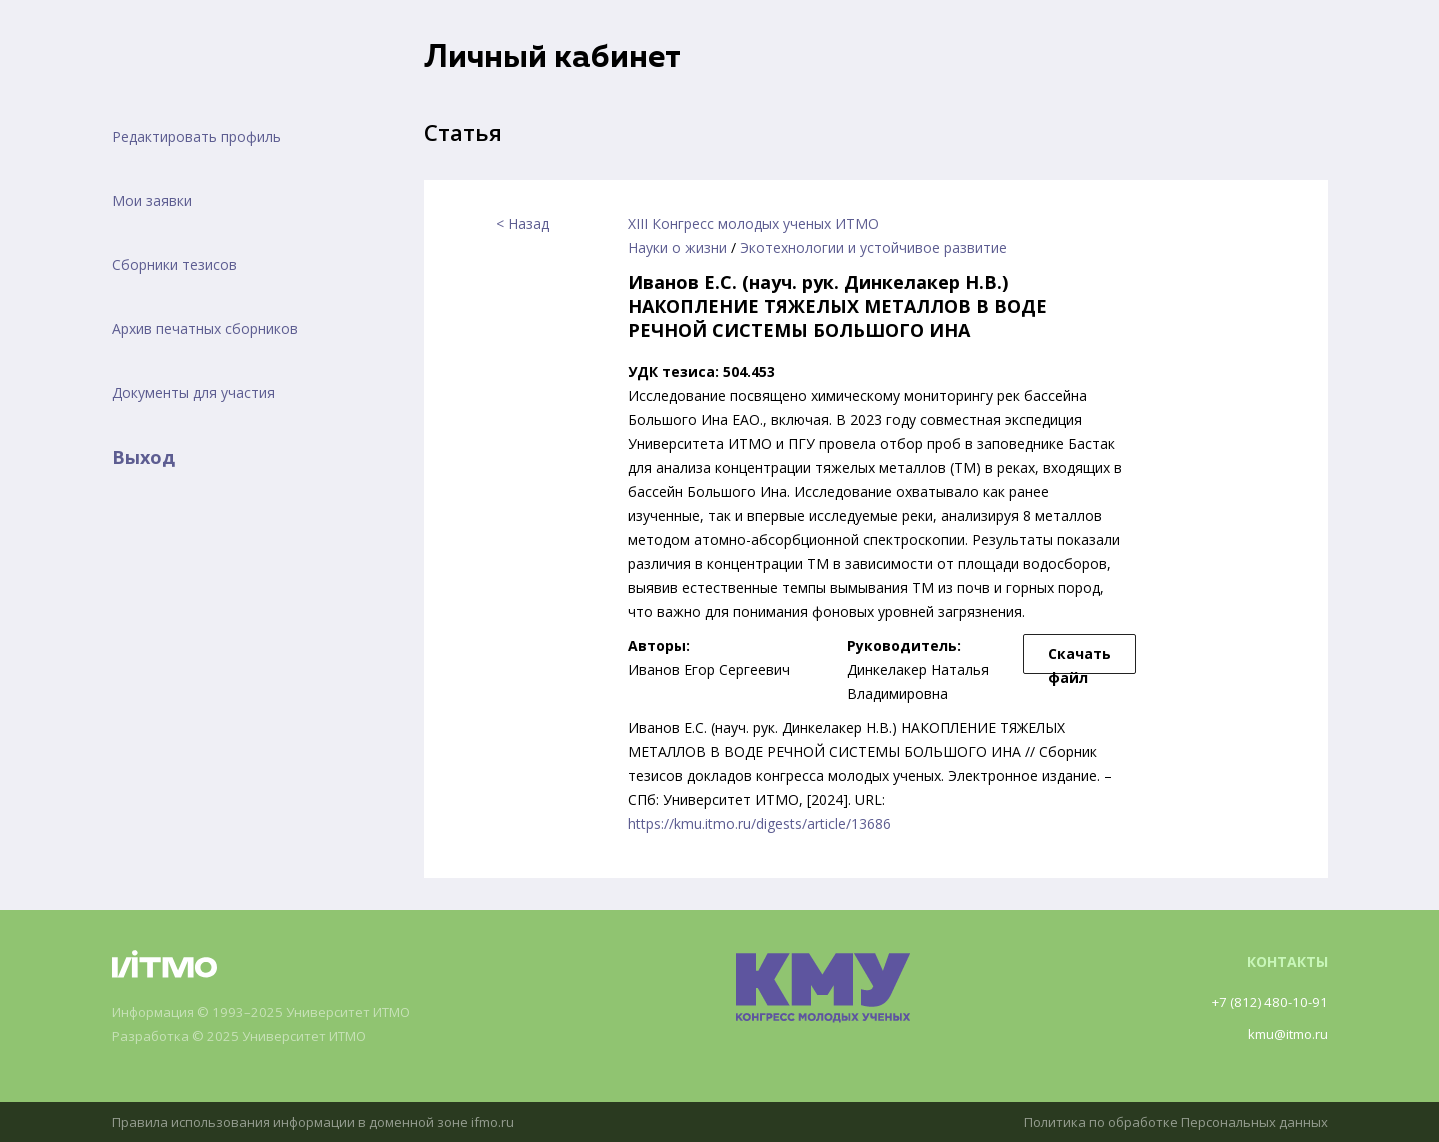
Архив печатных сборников (205, 328)
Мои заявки (152, 200)
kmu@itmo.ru (1284, 1033)
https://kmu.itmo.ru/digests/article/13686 (759, 823)
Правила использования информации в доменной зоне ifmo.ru (325, 1121)
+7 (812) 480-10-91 (1266, 1001)
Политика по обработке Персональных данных (1167, 1121)
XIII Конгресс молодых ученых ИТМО (753, 223)
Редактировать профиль (196, 136)
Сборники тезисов (174, 264)
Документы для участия (193, 392)
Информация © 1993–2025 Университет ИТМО (272, 1012)
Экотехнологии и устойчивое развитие (873, 247)
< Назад (522, 223)
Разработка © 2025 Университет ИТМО (248, 1036)
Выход (143, 457)
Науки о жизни (677, 247)
